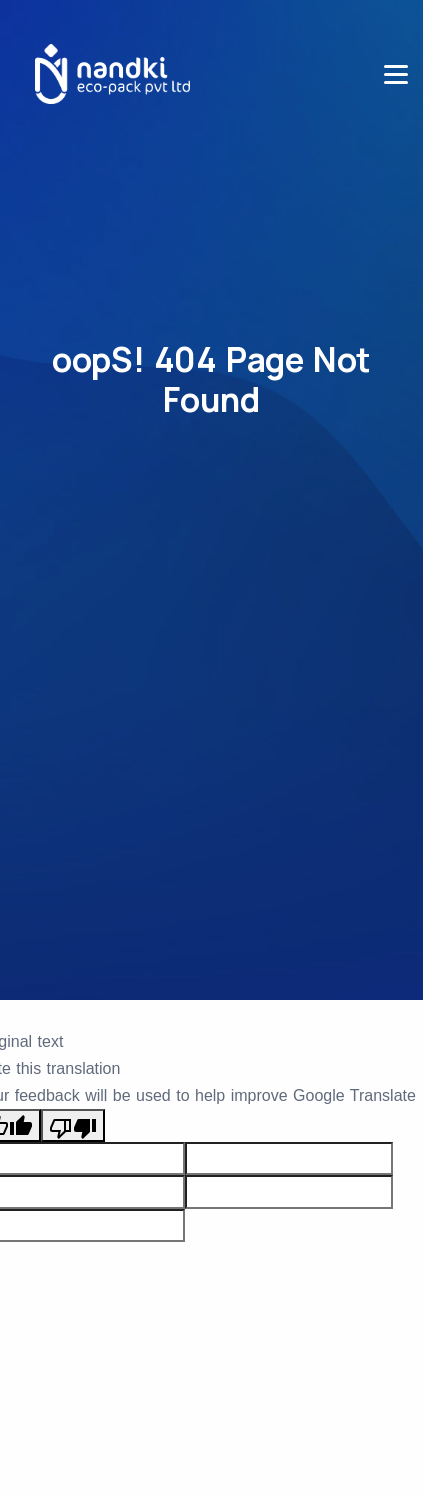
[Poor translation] (73, 1125)
